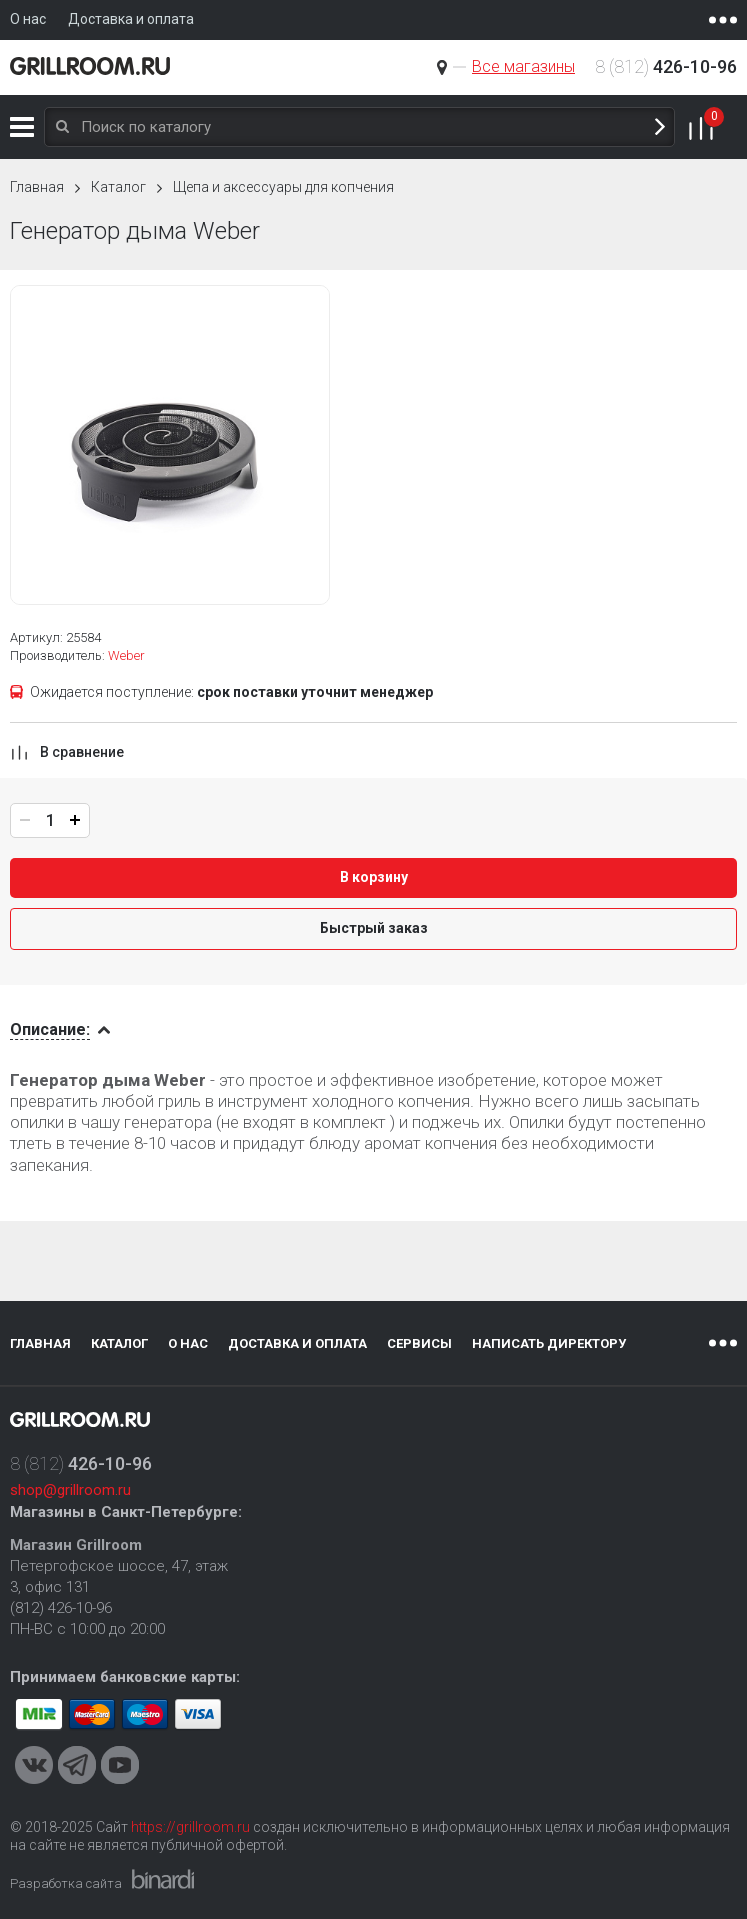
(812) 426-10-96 (61, 1608)
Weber (126, 655)
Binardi (163, 1879)
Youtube (120, 1765)
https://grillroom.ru (190, 1827)
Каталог (22, 127)
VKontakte (34, 1765)
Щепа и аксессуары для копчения (283, 187)
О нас (188, 1343)
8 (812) (666, 66)
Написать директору (549, 1343)
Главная (37, 187)
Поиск (660, 127)
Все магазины (523, 66)
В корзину (374, 877)
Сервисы (419, 1343)
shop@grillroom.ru (70, 1490)
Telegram (77, 1765)
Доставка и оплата (297, 1343)
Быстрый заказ (374, 928)
